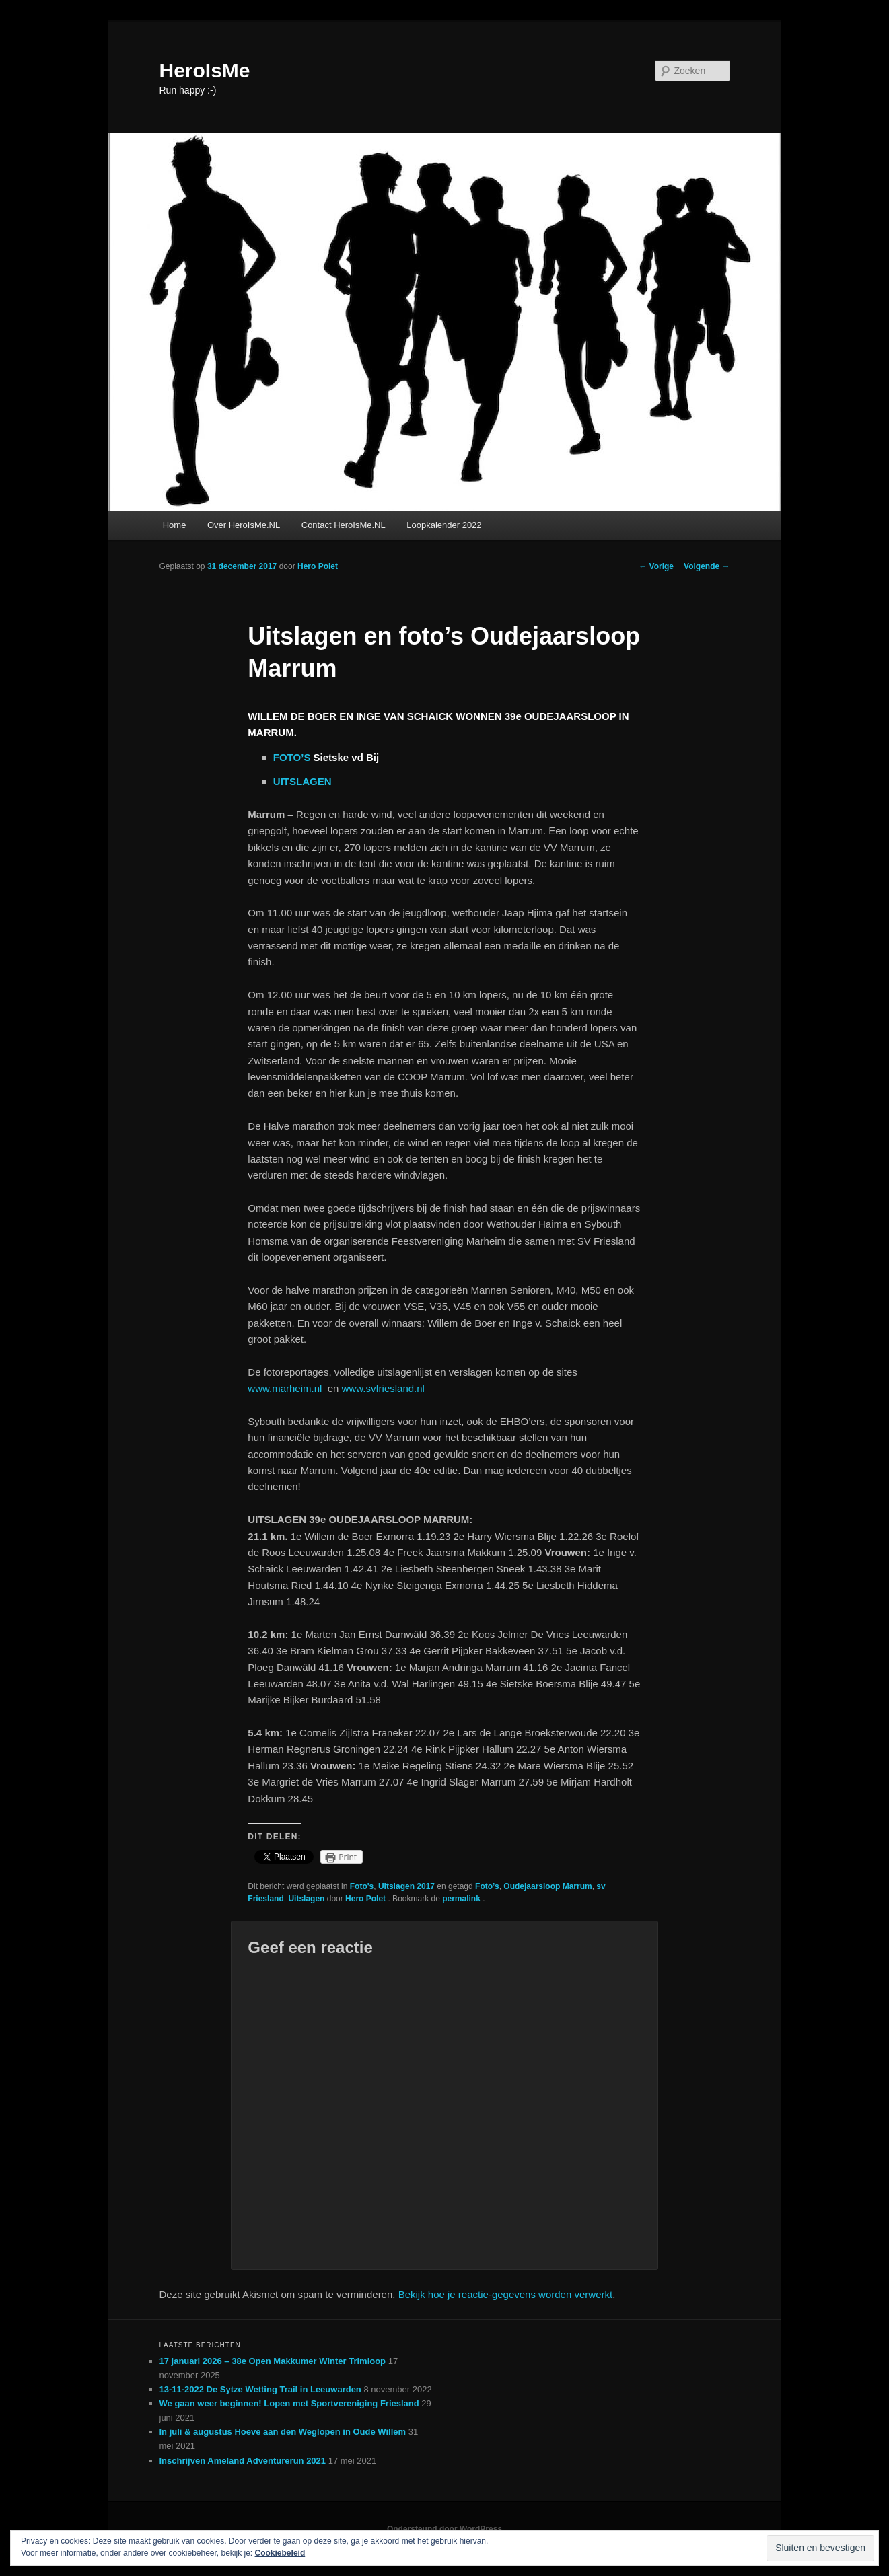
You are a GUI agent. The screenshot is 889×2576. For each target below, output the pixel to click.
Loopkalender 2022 (443, 525)
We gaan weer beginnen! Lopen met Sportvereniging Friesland (289, 2403)
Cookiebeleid (280, 2553)
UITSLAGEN (302, 781)
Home (174, 525)
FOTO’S (292, 757)
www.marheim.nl (287, 1388)
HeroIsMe (204, 70)
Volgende (707, 566)
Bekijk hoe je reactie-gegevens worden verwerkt (505, 2294)
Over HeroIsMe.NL (243, 525)
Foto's (362, 1886)
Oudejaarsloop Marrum (547, 1886)
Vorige (656, 566)
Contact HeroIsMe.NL (343, 525)
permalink (462, 1898)
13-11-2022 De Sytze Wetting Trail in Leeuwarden (260, 2389)
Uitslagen (306, 1898)
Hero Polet (317, 566)
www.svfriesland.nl (383, 1388)
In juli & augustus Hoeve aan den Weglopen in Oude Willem (282, 2432)
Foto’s (487, 1886)
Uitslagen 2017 (406, 1886)
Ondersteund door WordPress (444, 2529)
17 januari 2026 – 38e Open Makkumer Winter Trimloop (272, 2361)
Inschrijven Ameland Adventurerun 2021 (242, 2461)
